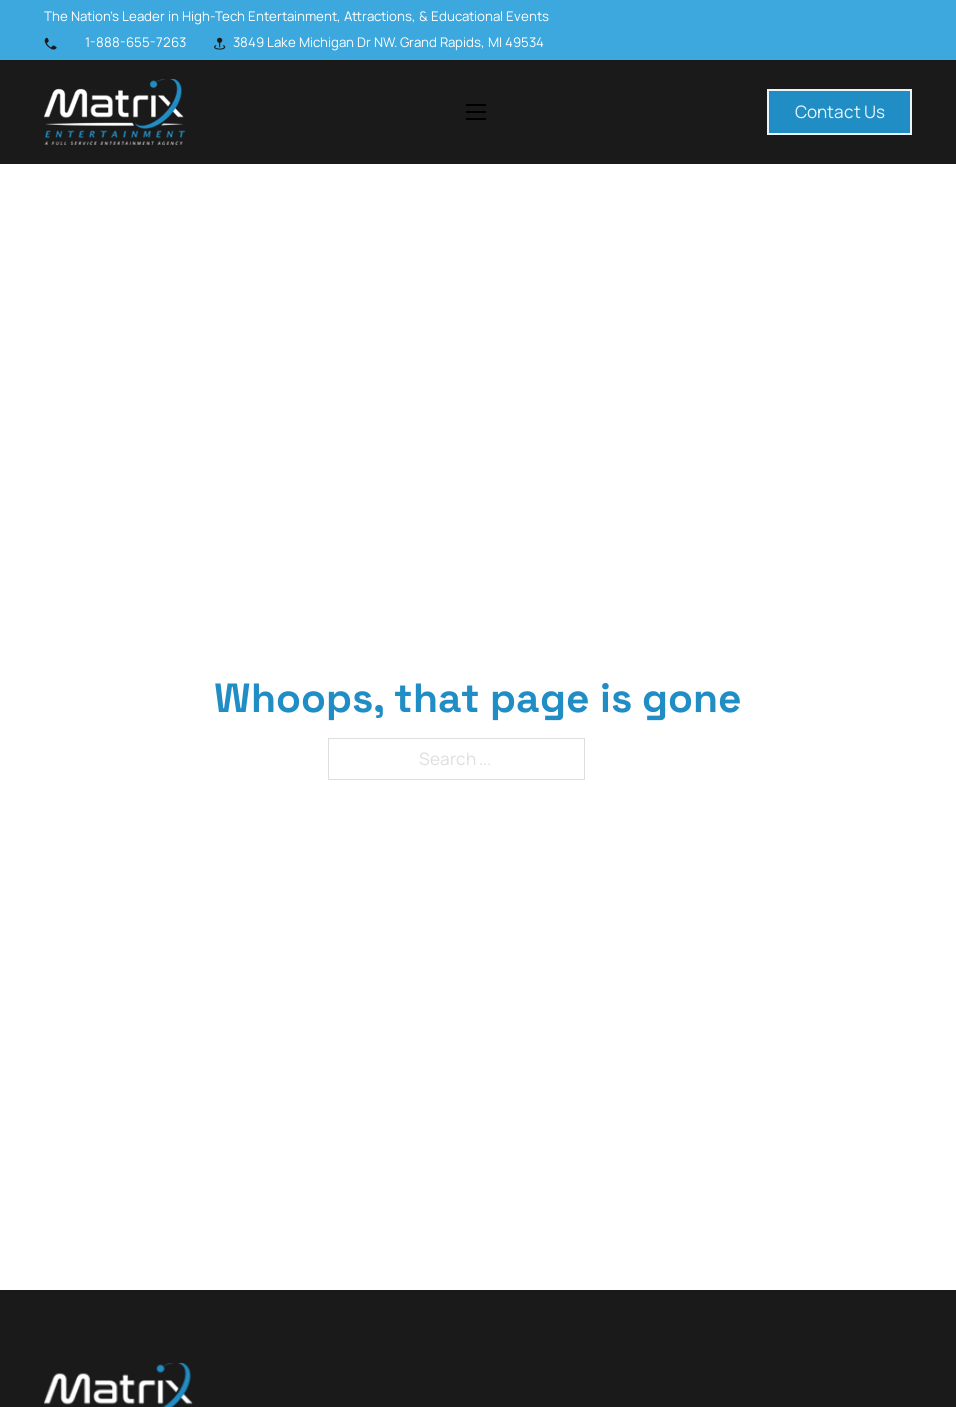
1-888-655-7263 (135, 42)
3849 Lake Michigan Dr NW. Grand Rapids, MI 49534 (388, 42)
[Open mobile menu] (476, 112)
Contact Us (840, 111)
